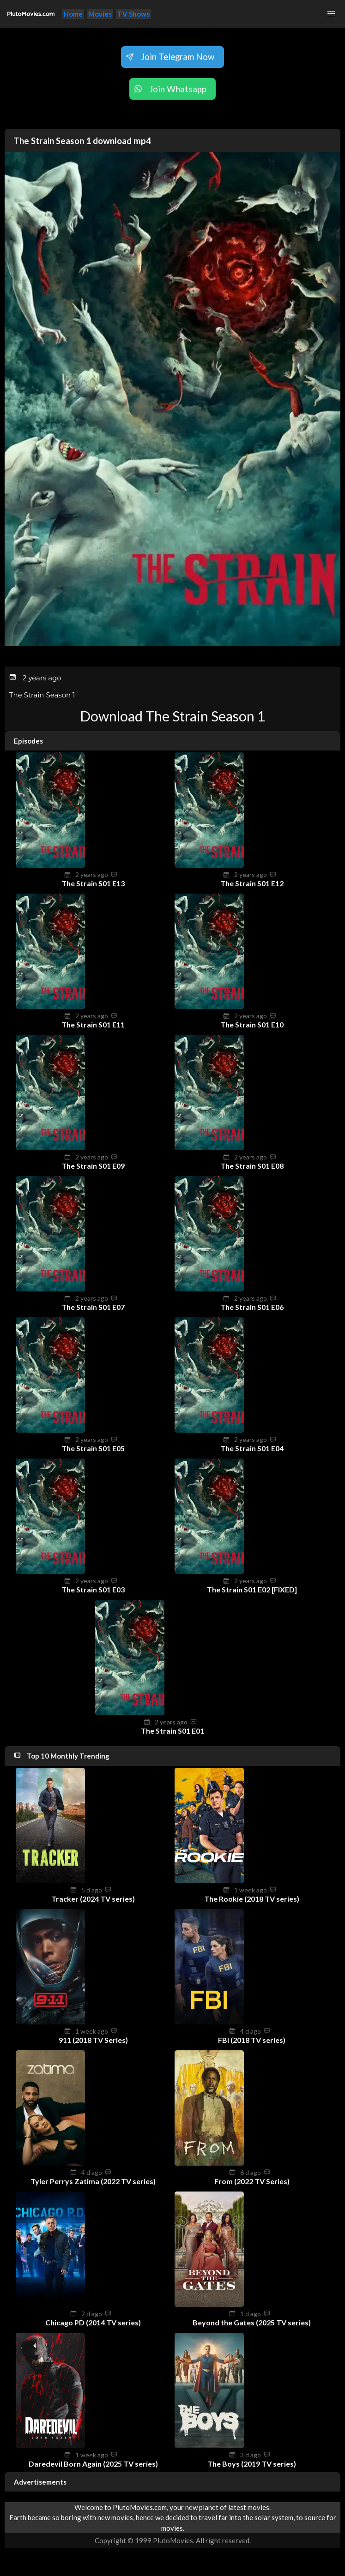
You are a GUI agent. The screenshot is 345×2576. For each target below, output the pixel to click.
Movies (100, 14)
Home (73, 14)
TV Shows (133, 14)
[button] (331, 14)
